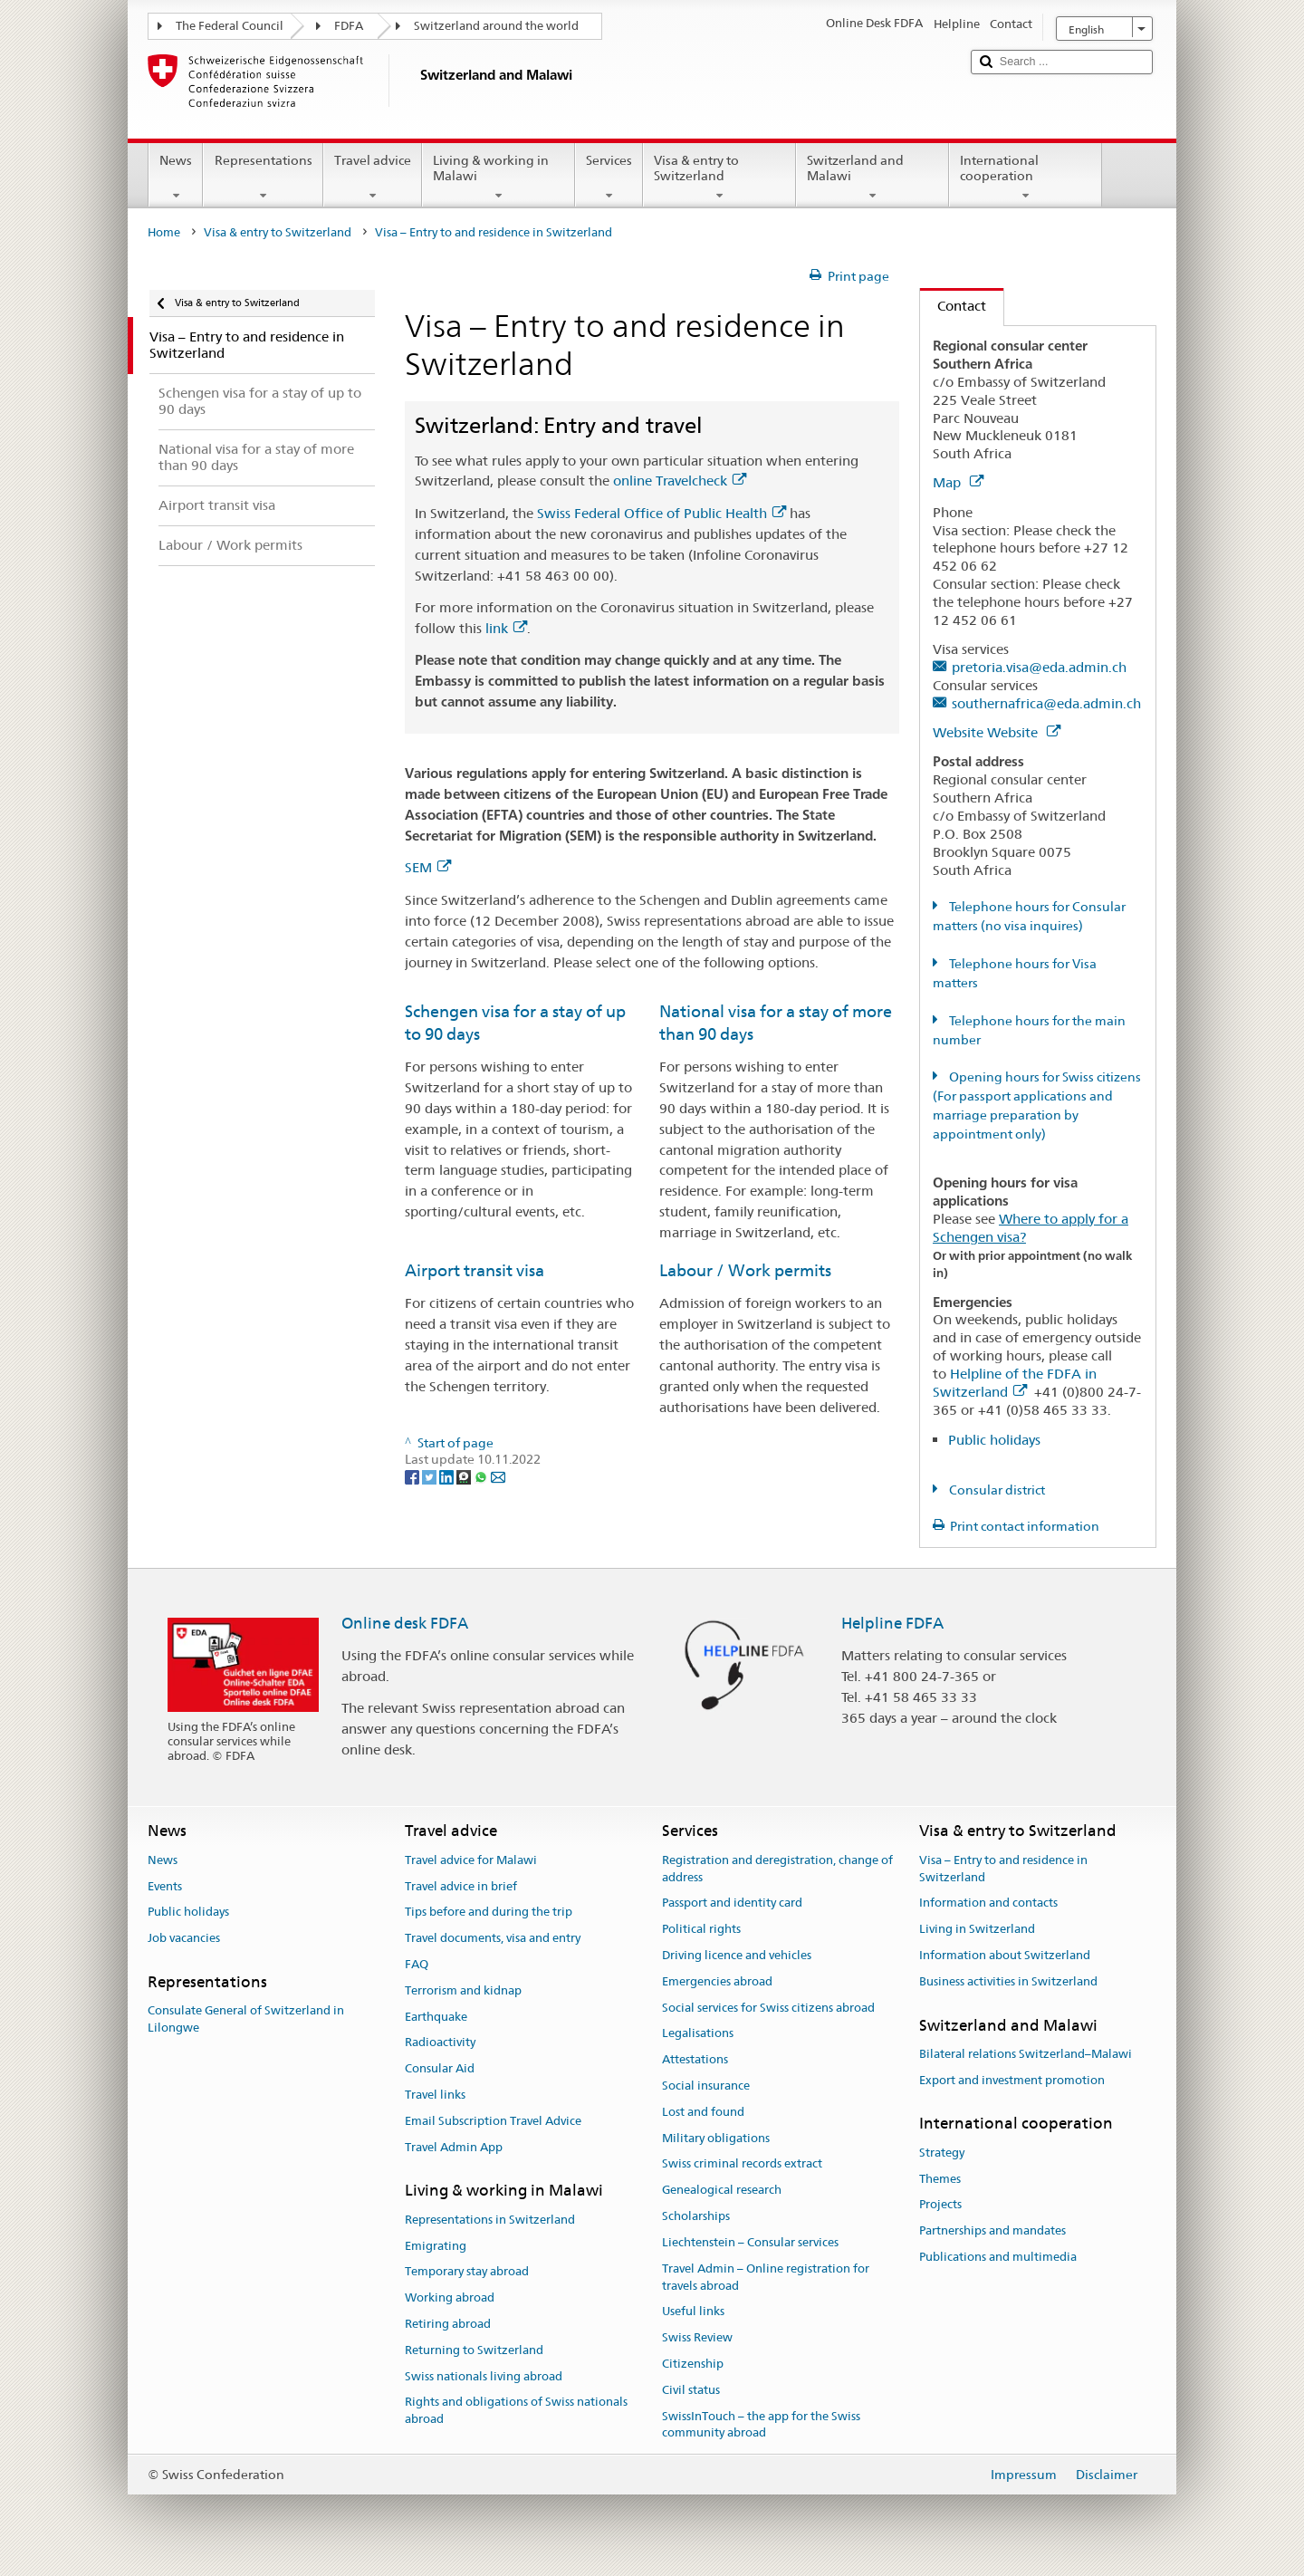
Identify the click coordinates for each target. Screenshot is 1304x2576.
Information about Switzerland (1004, 1955)
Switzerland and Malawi (872, 177)
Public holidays (994, 1439)
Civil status (691, 2390)
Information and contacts (988, 1903)
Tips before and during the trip (488, 1912)
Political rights (701, 1929)
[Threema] (465, 1476)
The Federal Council (229, 26)
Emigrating (435, 2246)
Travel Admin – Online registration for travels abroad (765, 2277)
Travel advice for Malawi (471, 1860)
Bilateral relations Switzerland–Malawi (1025, 2054)
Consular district (995, 1490)
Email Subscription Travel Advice (493, 2121)
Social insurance (706, 2085)
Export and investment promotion (1012, 2080)
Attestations (695, 2059)
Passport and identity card (732, 1903)
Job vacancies (184, 1938)
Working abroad (449, 2297)
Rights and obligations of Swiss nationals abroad (516, 2411)
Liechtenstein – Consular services (750, 2242)
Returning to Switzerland (474, 2350)
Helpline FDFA (892, 1623)
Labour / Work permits (745, 1270)
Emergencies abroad (717, 1981)
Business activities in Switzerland (1008, 1981)
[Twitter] (430, 1476)
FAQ (416, 1964)
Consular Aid (440, 2068)
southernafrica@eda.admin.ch (1046, 703)
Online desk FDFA (404, 1623)
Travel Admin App (454, 2147)
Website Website (996, 732)
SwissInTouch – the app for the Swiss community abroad (761, 2424)
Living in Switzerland (977, 1929)
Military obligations (716, 2138)
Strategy (941, 2152)
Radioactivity (440, 2043)
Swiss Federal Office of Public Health (661, 513)
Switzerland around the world (496, 26)
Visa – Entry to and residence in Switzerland (1003, 1868)
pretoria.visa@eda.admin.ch (1039, 667)
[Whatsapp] (482, 1476)
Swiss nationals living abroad (483, 2376)
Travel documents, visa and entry (492, 1938)
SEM (428, 867)
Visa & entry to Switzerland (719, 177)
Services (609, 177)
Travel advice (372, 177)
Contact (953, 305)
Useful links (693, 2312)
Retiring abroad (448, 2324)
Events (165, 1886)
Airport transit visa (474, 1270)
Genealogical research (721, 2190)
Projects (940, 2205)
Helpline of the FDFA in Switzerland (1015, 1382)
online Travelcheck (679, 480)
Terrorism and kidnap (463, 1990)
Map (958, 482)
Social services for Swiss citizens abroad (768, 2007)
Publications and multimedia (998, 2257)
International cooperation (1025, 177)
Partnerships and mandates (992, 2230)
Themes (940, 2179)
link (506, 628)
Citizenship (693, 2363)
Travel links (435, 2094)
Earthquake (436, 2016)
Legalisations (698, 2034)
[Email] (498, 1476)
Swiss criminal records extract (742, 2164)
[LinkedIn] (447, 1476)
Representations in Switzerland (490, 2219)
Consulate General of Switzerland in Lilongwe (246, 2019)
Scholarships (696, 2216)
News (175, 177)
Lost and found (703, 2112)
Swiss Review (697, 2337)
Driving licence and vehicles (736, 1955)
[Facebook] (413, 1476)
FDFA (348, 26)
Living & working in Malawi (498, 177)
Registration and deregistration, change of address (777, 1868)
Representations (262, 177)
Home (164, 232)
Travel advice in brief (461, 1886)
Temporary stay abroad (467, 2272)
